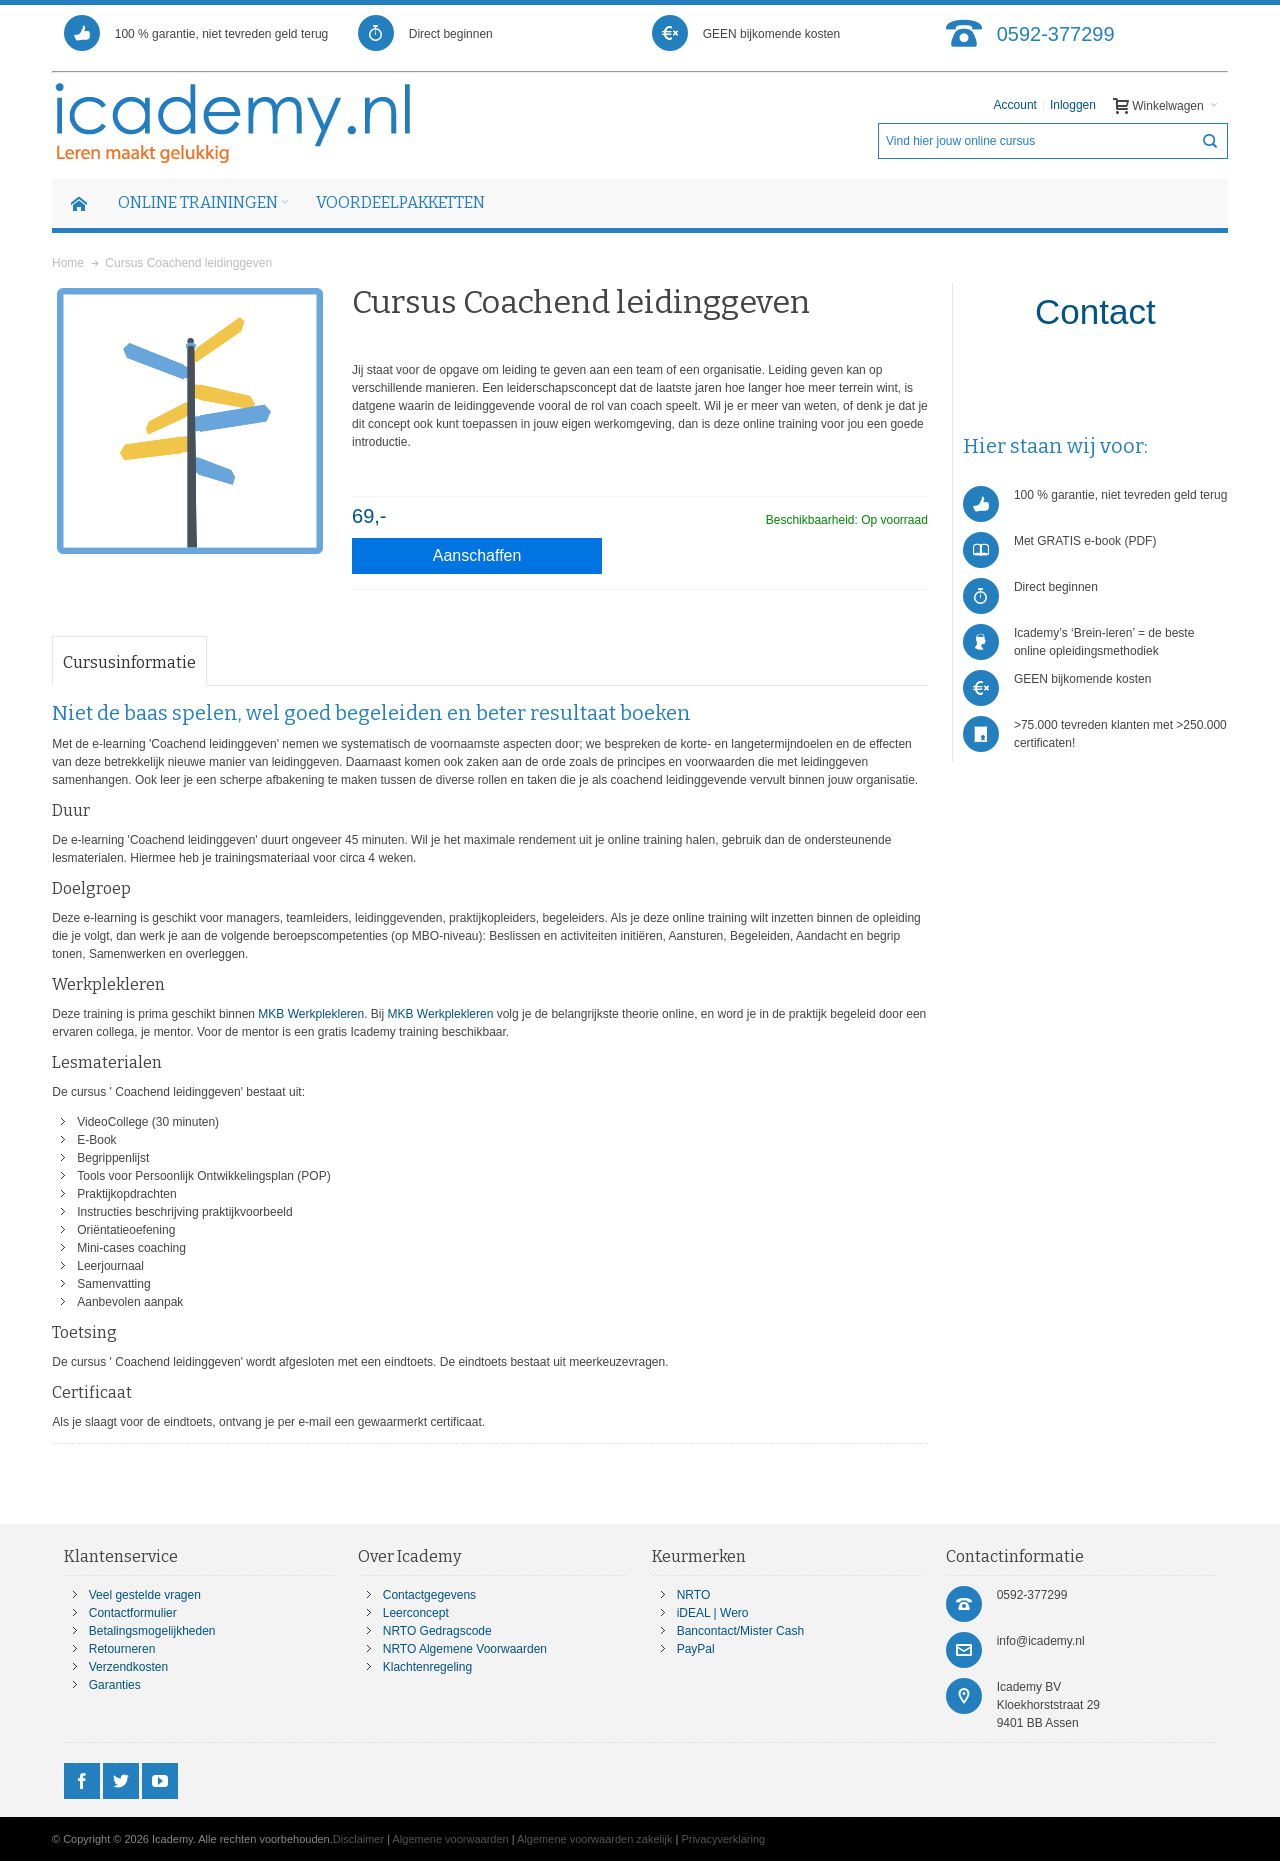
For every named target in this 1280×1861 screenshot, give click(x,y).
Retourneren (122, 1649)
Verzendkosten (128, 1667)
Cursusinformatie (129, 662)
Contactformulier (133, 1613)
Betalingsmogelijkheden (152, 1631)
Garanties (115, 1685)
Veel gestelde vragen (145, 1595)
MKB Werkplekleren (311, 1014)
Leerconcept (416, 1613)
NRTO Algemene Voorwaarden (465, 1649)
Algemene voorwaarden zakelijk (594, 1839)
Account (1015, 105)
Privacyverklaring (723, 1839)
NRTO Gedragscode (437, 1631)
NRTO (694, 1595)
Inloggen (1073, 105)
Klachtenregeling (427, 1667)
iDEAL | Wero (713, 1613)
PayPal (696, 1649)
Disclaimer (358, 1839)
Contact (1095, 311)
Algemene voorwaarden (451, 1839)
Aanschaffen (477, 555)
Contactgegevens (429, 1595)
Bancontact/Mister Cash (740, 1631)
